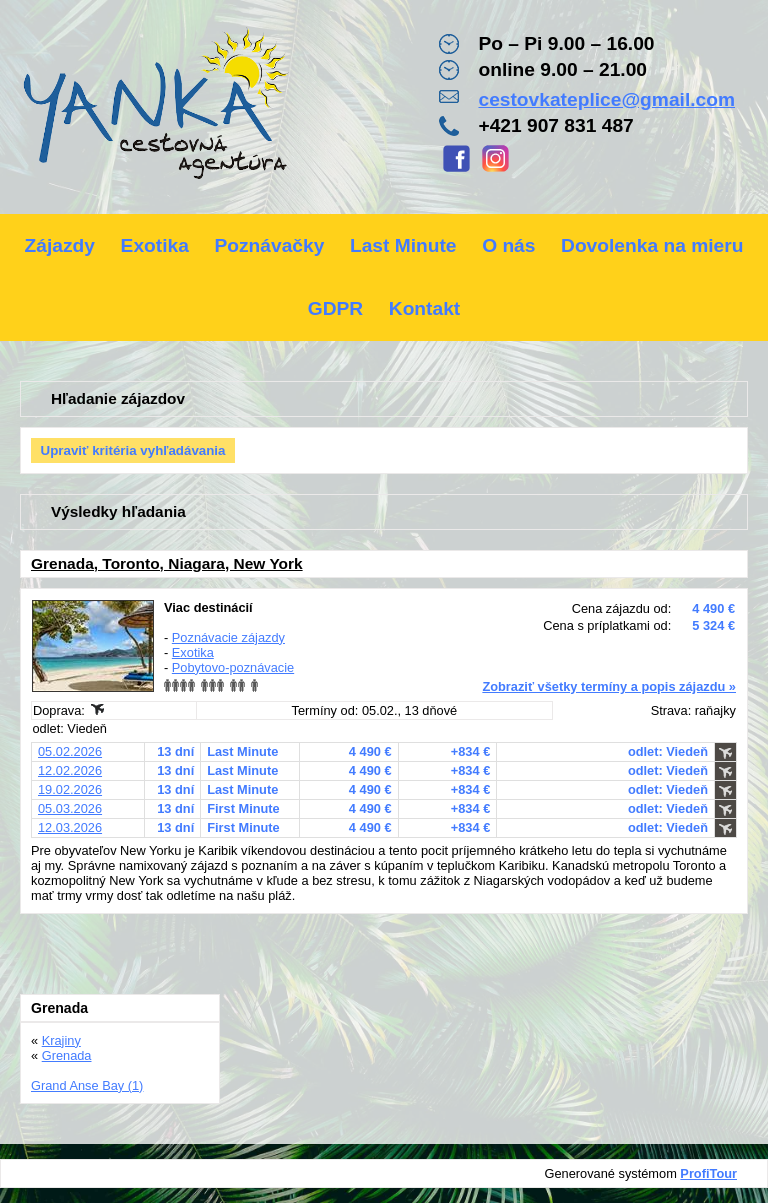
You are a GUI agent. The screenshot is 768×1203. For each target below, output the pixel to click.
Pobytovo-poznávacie (233, 667)
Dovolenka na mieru (652, 245)
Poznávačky (269, 245)
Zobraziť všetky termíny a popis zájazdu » (609, 686)
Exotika (155, 245)
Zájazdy (60, 245)
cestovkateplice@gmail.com (606, 99)
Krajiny (61, 1040)
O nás (508, 245)
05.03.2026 (70, 808)
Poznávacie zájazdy (228, 637)
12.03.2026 (70, 827)
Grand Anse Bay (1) (87, 1085)
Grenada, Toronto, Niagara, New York (167, 563)
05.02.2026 (70, 751)
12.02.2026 (70, 770)
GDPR (335, 308)
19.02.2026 (70, 789)
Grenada (67, 1055)
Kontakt (424, 308)
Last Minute (403, 245)
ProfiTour (708, 1173)
